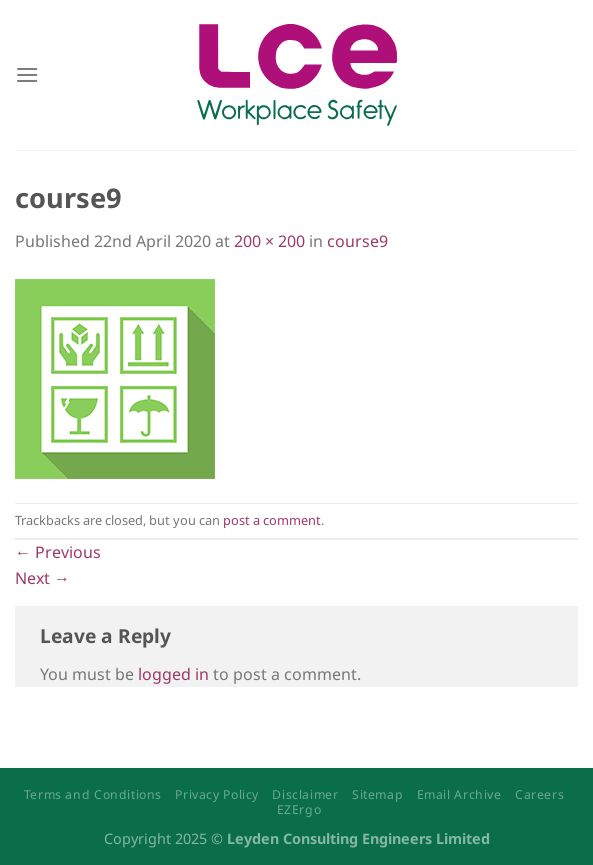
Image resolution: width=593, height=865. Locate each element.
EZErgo (299, 809)
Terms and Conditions (93, 794)
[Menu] (27, 74)
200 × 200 (269, 241)
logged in (173, 674)
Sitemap (377, 794)
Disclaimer (305, 794)
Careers (539, 794)
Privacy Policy (217, 794)
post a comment (272, 520)
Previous (58, 552)
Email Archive (459, 794)
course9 (357, 241)
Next (42, 578)
